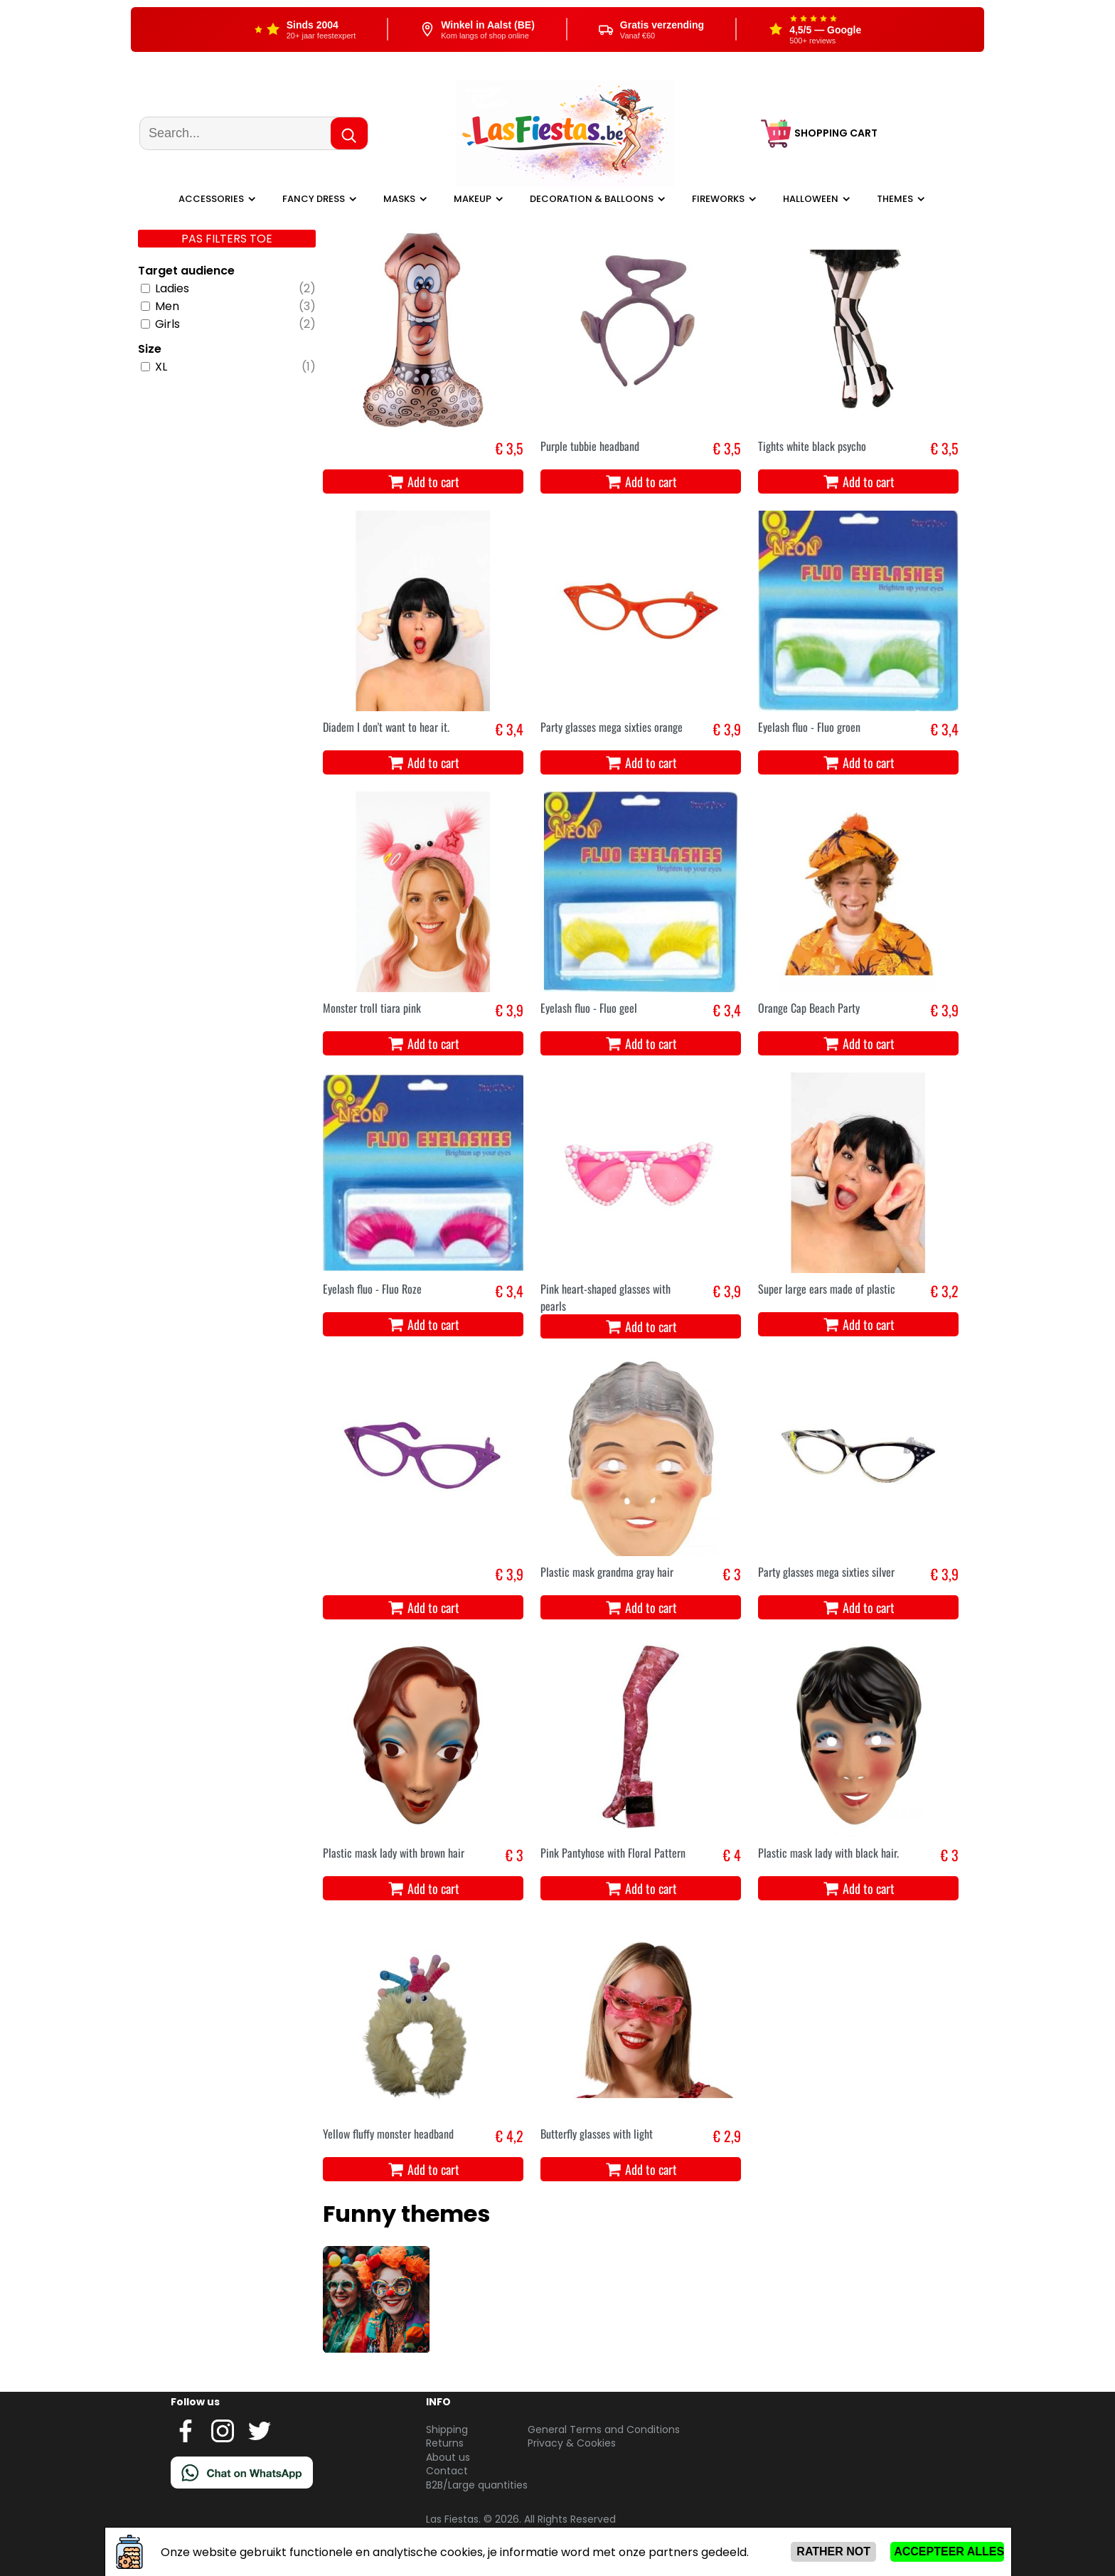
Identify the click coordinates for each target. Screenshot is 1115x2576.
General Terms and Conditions (604, 2429)
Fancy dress (313, 199)
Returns (445, 2443)
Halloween (810, 199)
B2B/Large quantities (477, 2485)
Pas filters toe (226, 238)
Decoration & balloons (591, 199)
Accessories (211, 199)
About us (448, 2457)
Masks (399, 199)
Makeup (472, 199)
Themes (895, 199)
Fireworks (718, 199)
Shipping (447, 2429)
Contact (447, 2471)
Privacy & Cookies (572, 2443)
